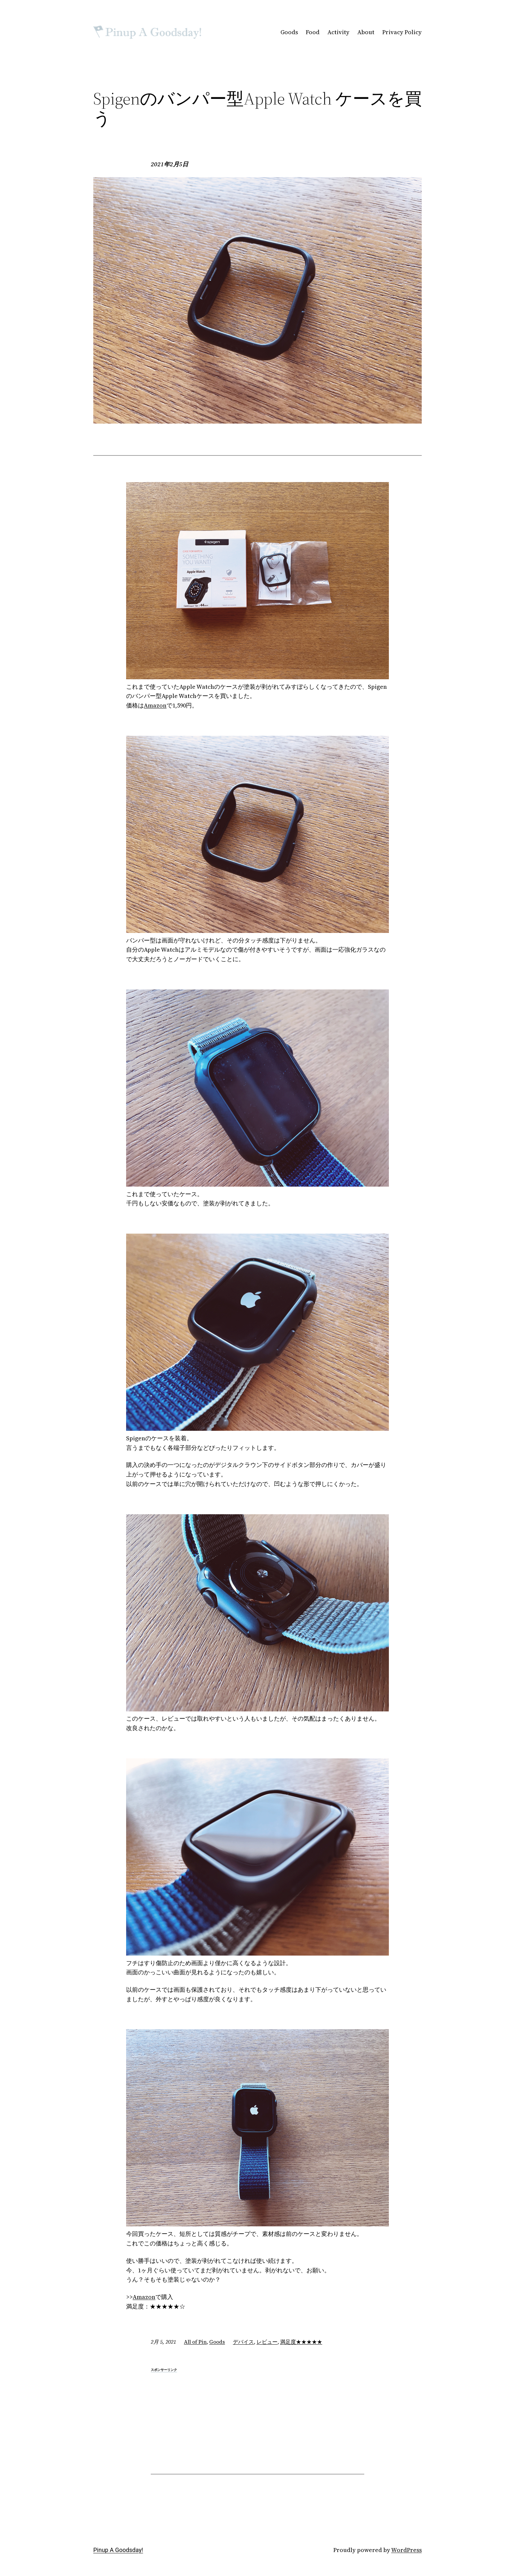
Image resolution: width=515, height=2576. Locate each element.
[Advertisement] (257, 2420)
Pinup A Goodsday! (118, 2549)
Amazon (155, 705)
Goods (217, 2341)
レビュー (267, 2341)
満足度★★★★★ (301, 2341)
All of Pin (195, 2341)
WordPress (406, 2550)
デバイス (243, 2341)
